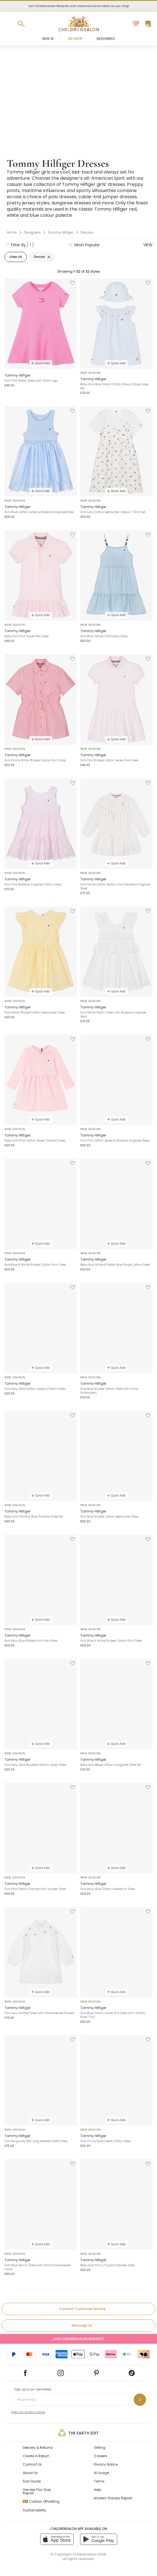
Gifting (99, 2447)
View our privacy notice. (28, 2412)
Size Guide (32, 2481)
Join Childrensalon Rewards (78, 2338)
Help (97, 2489)
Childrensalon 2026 (89, 2554)
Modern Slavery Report (113, 2498)
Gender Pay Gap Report (37, 2491)
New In (48, 38)
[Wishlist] (135, 24)
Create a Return (36, 2456)
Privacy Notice (106, 2464)
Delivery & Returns (38, 2447)
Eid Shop (75, 38)
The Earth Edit (78, 2433)
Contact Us (32, 2464)
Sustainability (34, 2510)
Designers (106, 38)
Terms (99, 2481)
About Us (30, 2472)
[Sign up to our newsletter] (140, 2399)
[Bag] (148, 24)
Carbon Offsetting (41, 2501)
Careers (100, 2456)
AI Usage (101, 2472)
